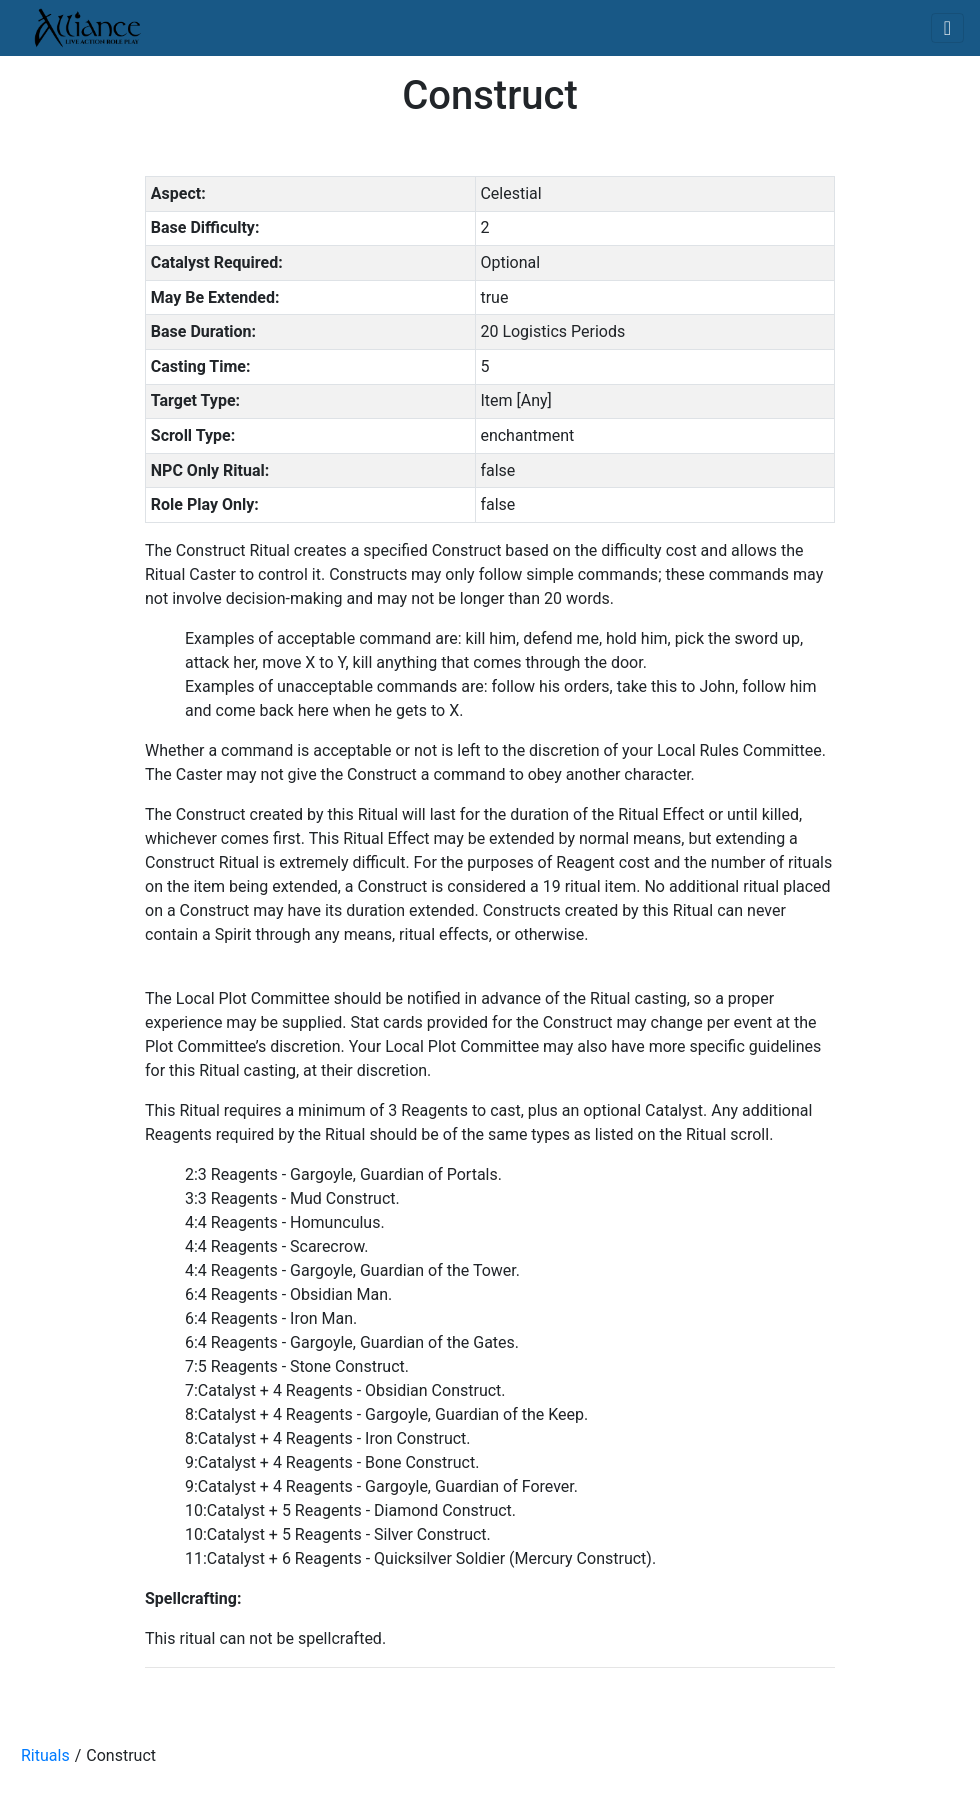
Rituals (45, 1755)
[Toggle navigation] (947, 28)
